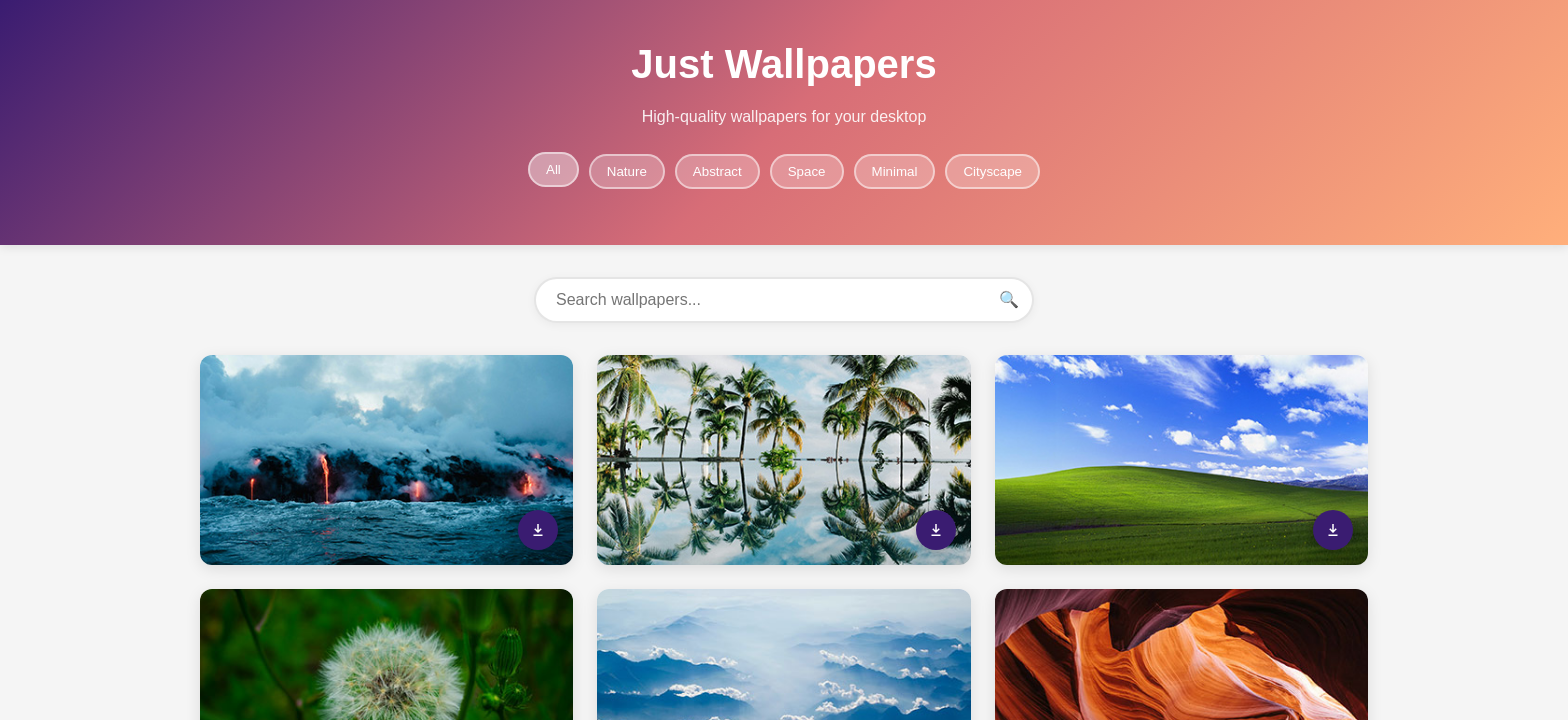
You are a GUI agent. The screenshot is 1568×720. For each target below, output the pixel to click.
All (553, 169)
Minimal (895, 171)
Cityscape (992, 171)
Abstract (717, 171)
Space (807, 171)
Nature (627, 171)
